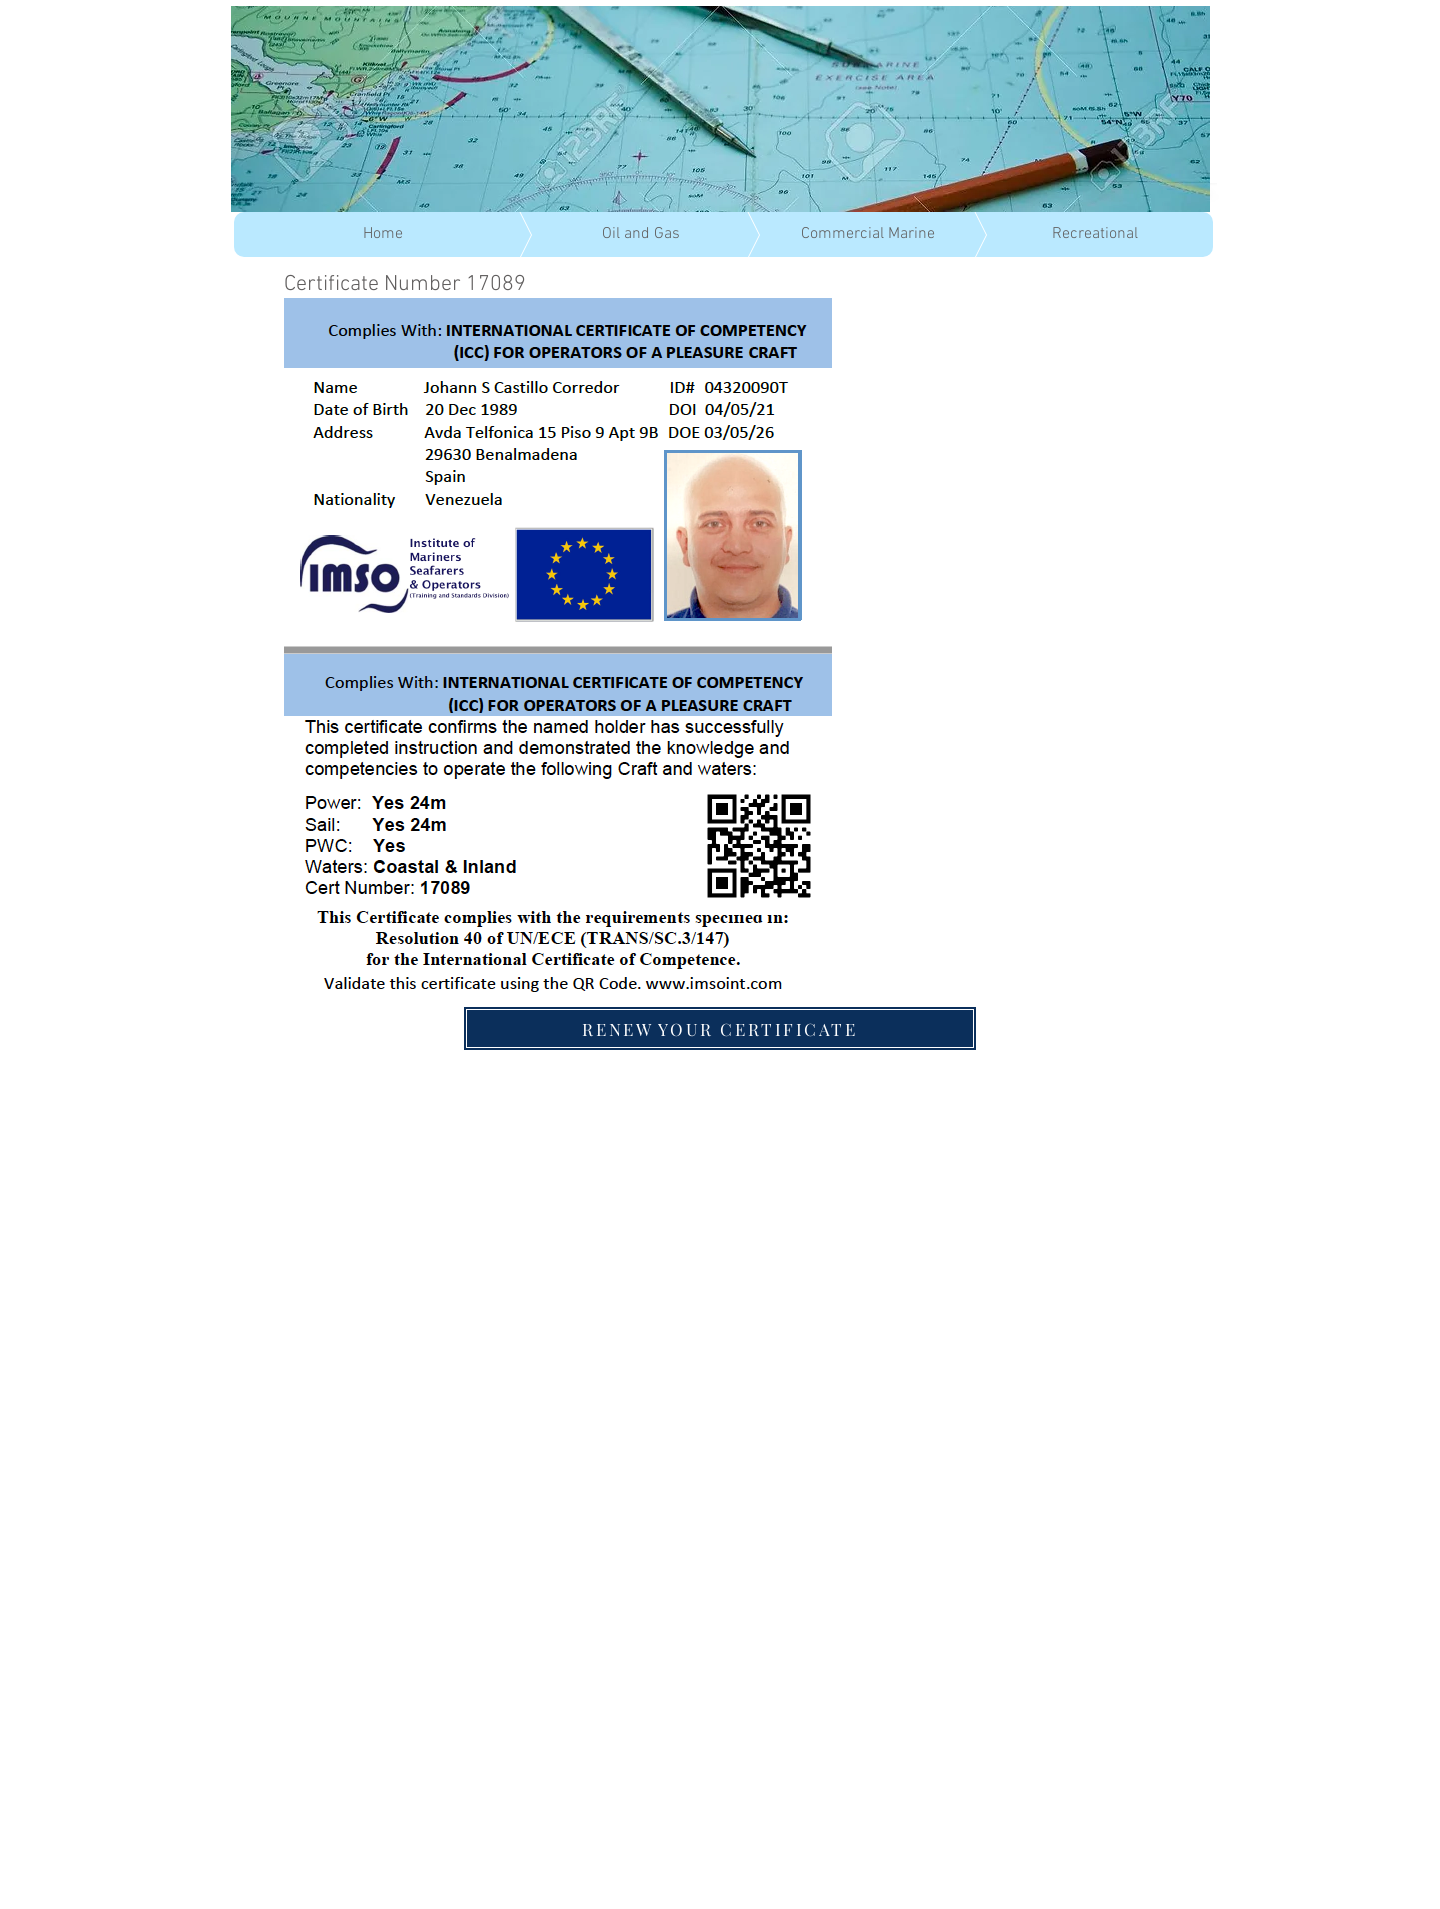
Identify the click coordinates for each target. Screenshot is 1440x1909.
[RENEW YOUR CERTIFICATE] (720, 1028)
